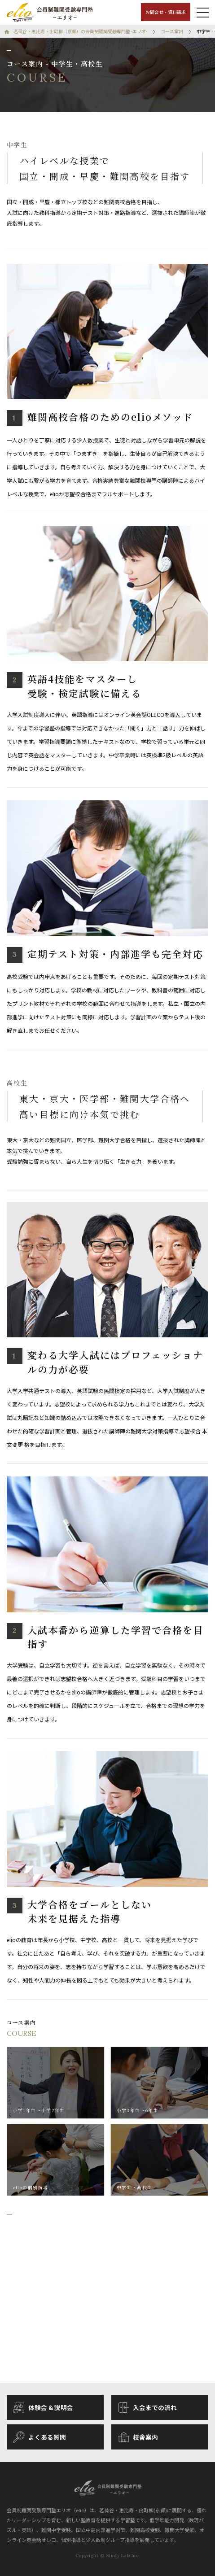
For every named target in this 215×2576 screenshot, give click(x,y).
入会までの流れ (147, 2408)
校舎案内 (138, 2437)
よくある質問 (39, 2437)
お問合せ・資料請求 (165, 12)
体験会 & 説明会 (43, 2408)
